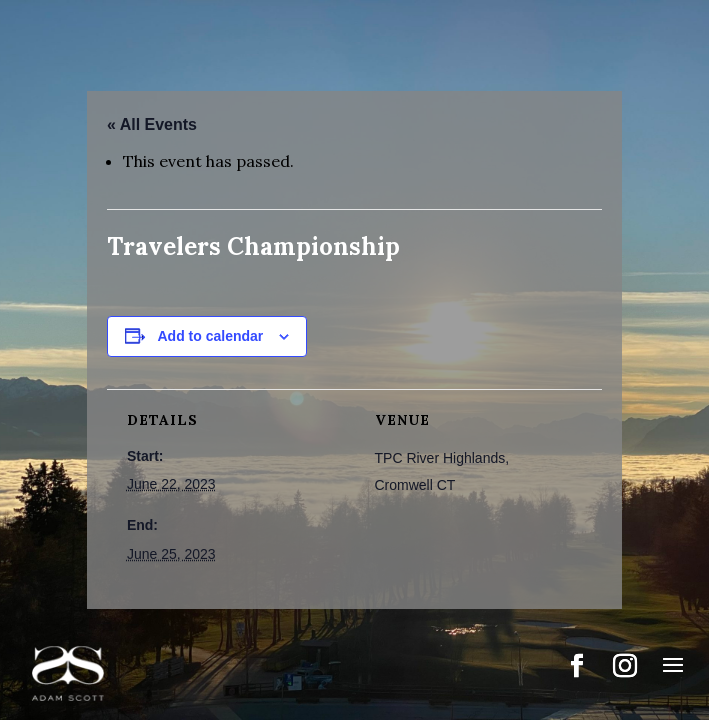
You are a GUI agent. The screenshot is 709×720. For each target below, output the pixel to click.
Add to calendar (211, 336)
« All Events (152, 124)
